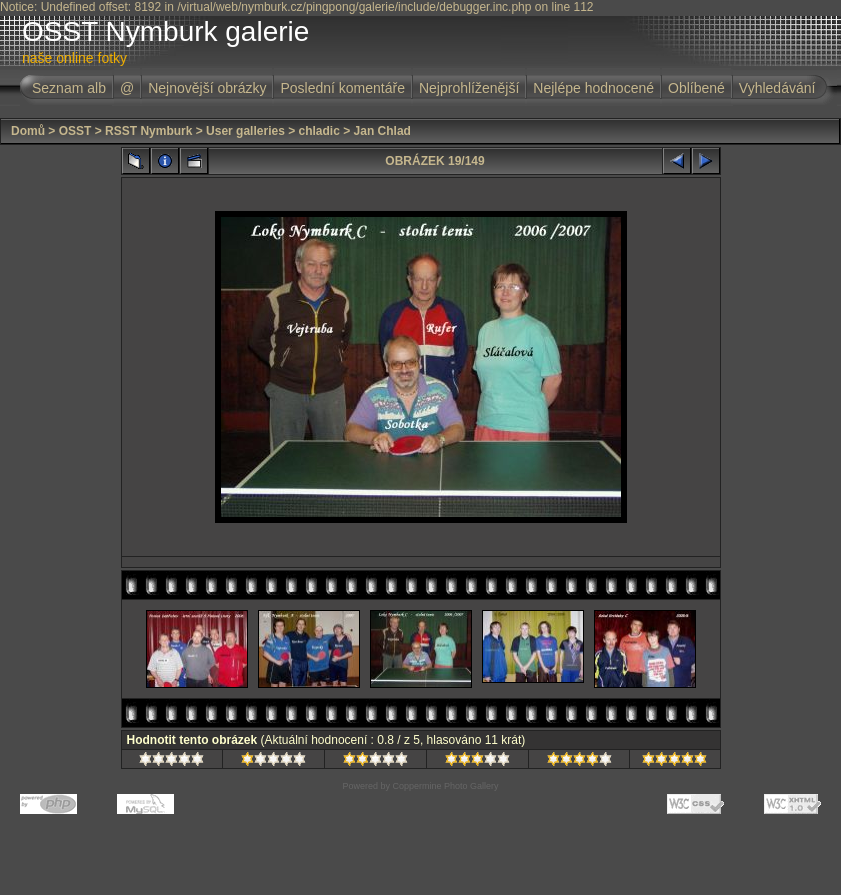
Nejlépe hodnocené (593, 88)
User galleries (245, 131)
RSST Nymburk (148, 131)
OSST (75, 131)
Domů (28, 131)
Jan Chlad (382, 131)
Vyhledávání (777, 88)
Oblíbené (696, 88)
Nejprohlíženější (469, 88)
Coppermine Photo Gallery (445, 786)
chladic (319, 131)
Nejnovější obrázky (207, 88)
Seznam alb (69, 88)
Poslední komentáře (342, 88)
